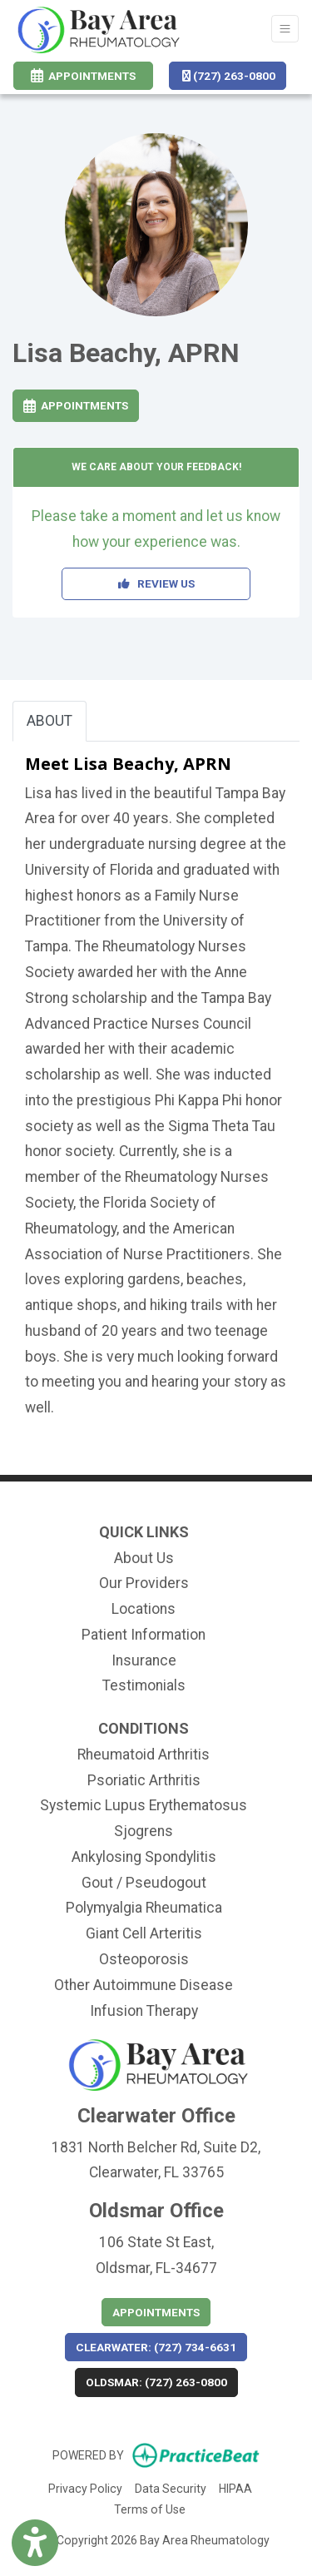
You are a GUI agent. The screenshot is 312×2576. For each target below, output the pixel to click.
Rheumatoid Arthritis (143, 1754)
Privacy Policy (85, 2487)
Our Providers (144, 1583)
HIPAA (235, 2487)
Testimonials (144, 1685)
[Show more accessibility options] (35, 2544)
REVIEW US (156, 583)
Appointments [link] (83, 75)
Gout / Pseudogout (144, 1882)
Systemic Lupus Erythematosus (143, 1805)
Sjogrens (143, 1831)
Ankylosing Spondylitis (144, 1857)
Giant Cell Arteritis (144, 1933)
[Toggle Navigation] (285, 28)
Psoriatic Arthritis (144, 1780)
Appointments (75, 405)
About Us (144, 1558)
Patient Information (144, 1634)
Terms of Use (150, 2507)
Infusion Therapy (144, 2011)
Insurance (143, 1660)
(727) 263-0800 (228, 75)
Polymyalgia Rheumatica (144, 1907)
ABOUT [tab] (49, 720)
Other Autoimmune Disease (143, 1985)
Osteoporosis (144, 1959)
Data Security (170, 2487)
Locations (143, 1609)
